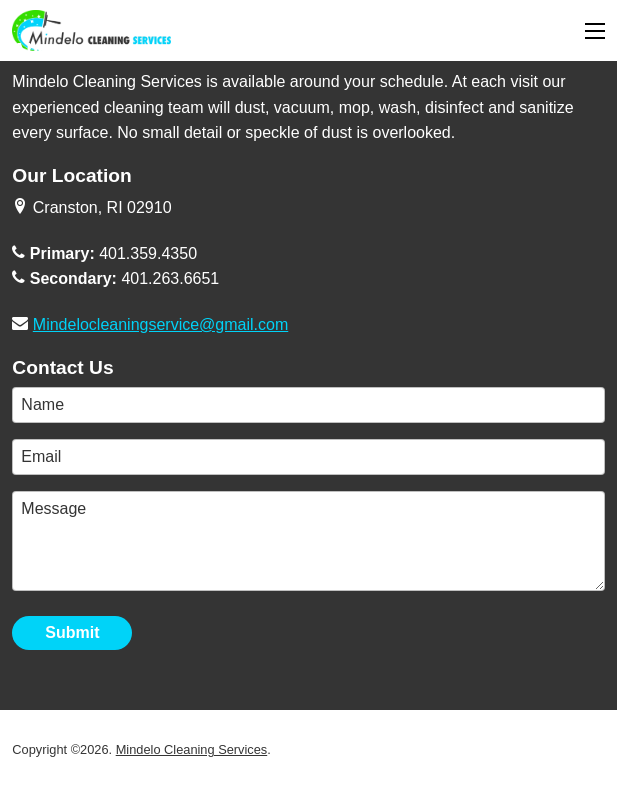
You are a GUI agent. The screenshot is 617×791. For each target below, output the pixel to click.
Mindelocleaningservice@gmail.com (160, 324)
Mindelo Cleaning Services (192, 749)
